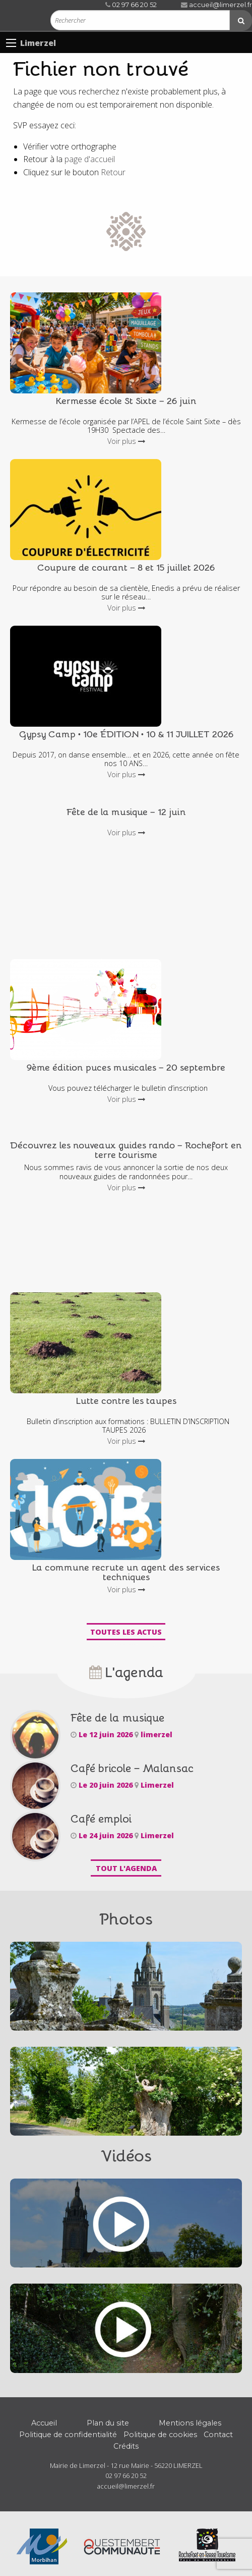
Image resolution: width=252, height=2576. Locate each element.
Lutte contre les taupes (126, 1400)
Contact (218, 2434)
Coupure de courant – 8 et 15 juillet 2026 (126, 567)
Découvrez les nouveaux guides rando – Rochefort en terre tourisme (126, 1149)
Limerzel (38, 42)
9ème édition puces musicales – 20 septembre (126, 1066)
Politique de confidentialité (68, 2434)
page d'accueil (90, 159)
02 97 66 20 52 (131, 5)
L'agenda (126, 1671)
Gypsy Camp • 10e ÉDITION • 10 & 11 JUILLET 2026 (126, 733)
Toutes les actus (126, 1632)
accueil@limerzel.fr (216, 5)
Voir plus (126, 441)
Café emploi (101, 1818)
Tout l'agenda (126, 1868)
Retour (113, 172)
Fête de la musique (117, 1717)
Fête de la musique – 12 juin (126, 811)
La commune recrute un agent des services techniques (126, 1571)
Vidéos (126, 2154)
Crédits (126, 2446)
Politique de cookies (160, 2434)
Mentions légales (190, 2423)
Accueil (44, 2423)
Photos (126, 1918)
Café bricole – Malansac (132, 1767)
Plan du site (108, 2423)
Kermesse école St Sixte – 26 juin (126, 400)
